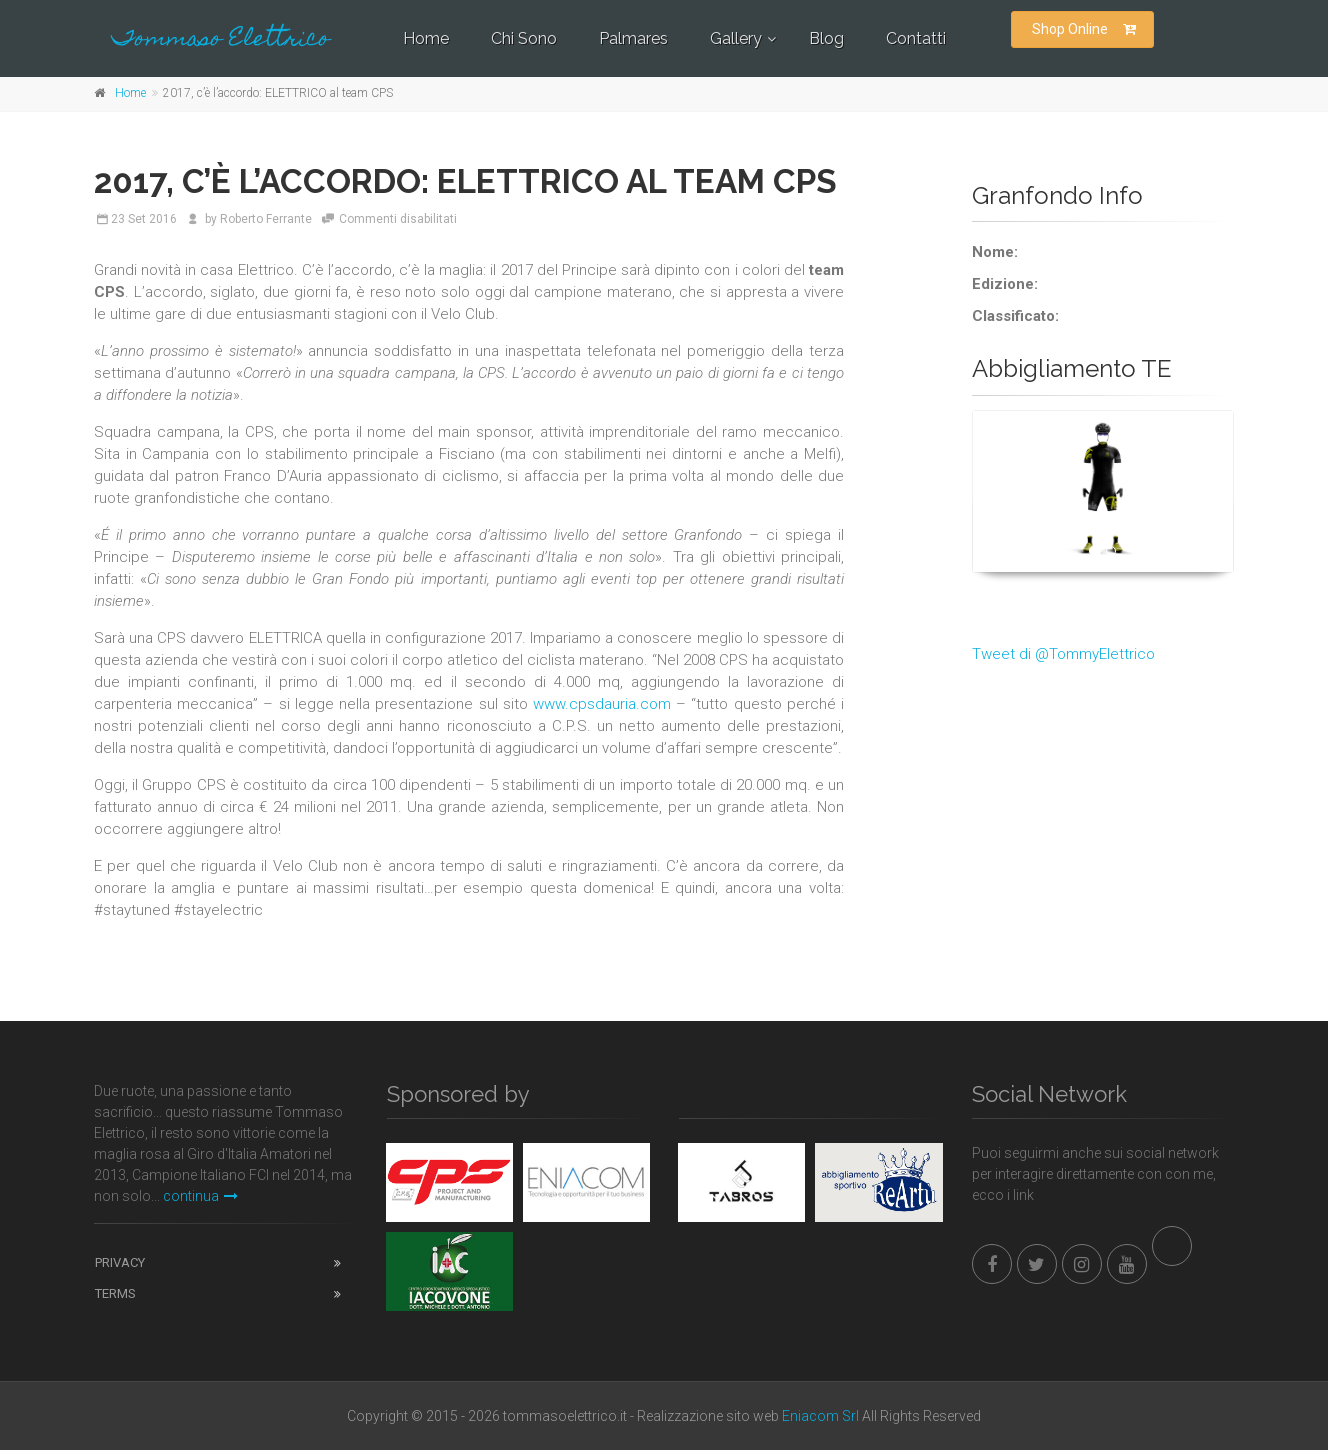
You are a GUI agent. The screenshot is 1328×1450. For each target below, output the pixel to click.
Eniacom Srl (820, 1416)
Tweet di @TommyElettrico (1063, 654)
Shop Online (1084, 29)
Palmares (633, 38)
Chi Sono (524, 38)
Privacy (120, 1262)
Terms (115, 1293)
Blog (826, 38)
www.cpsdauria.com (602, 704)
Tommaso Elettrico (221, 40)
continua (200, 1196)
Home (426, 38)
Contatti (916, 38)
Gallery (736, 38)
